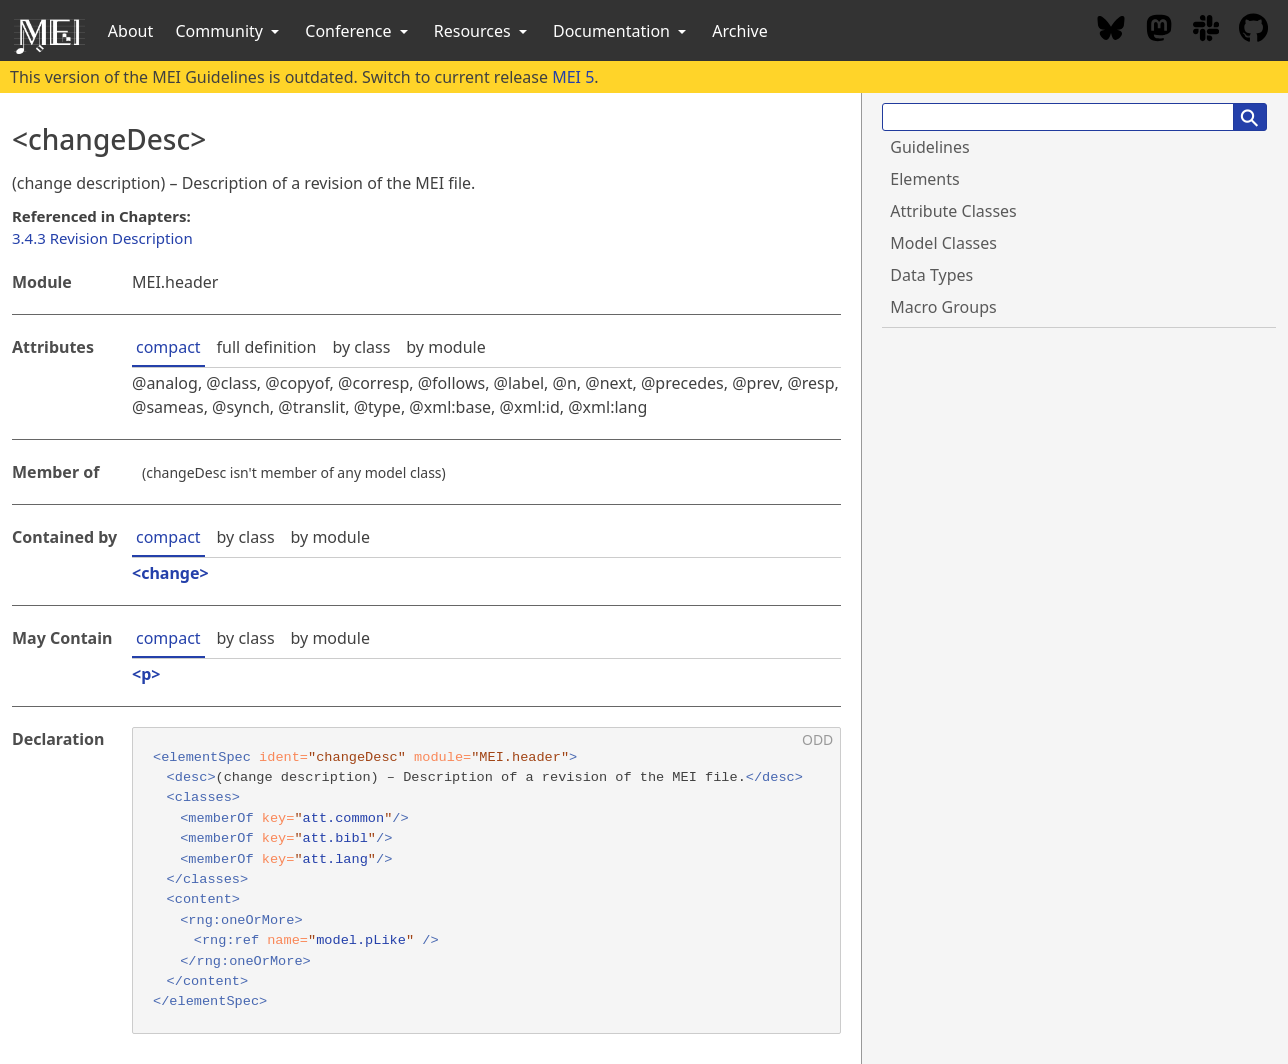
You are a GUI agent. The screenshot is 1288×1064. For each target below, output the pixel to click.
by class (361, 347)
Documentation (621, 31)
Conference (358, 31)
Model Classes (943, 243)
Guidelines (929, 147)
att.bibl (335, 838)
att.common (344, 818)
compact (168, 347)
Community (229, 31)
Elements (924, 179)
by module (445, 347)
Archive (739, 31)
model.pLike (361, 940)
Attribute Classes (953, 211)
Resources (482, 31)
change (170, 573)
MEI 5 (573, 77)
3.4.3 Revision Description (102, 238)
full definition (267, 347)
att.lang (335, 859)
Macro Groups (943, 307)
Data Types (931, 275)
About (130, 31)
